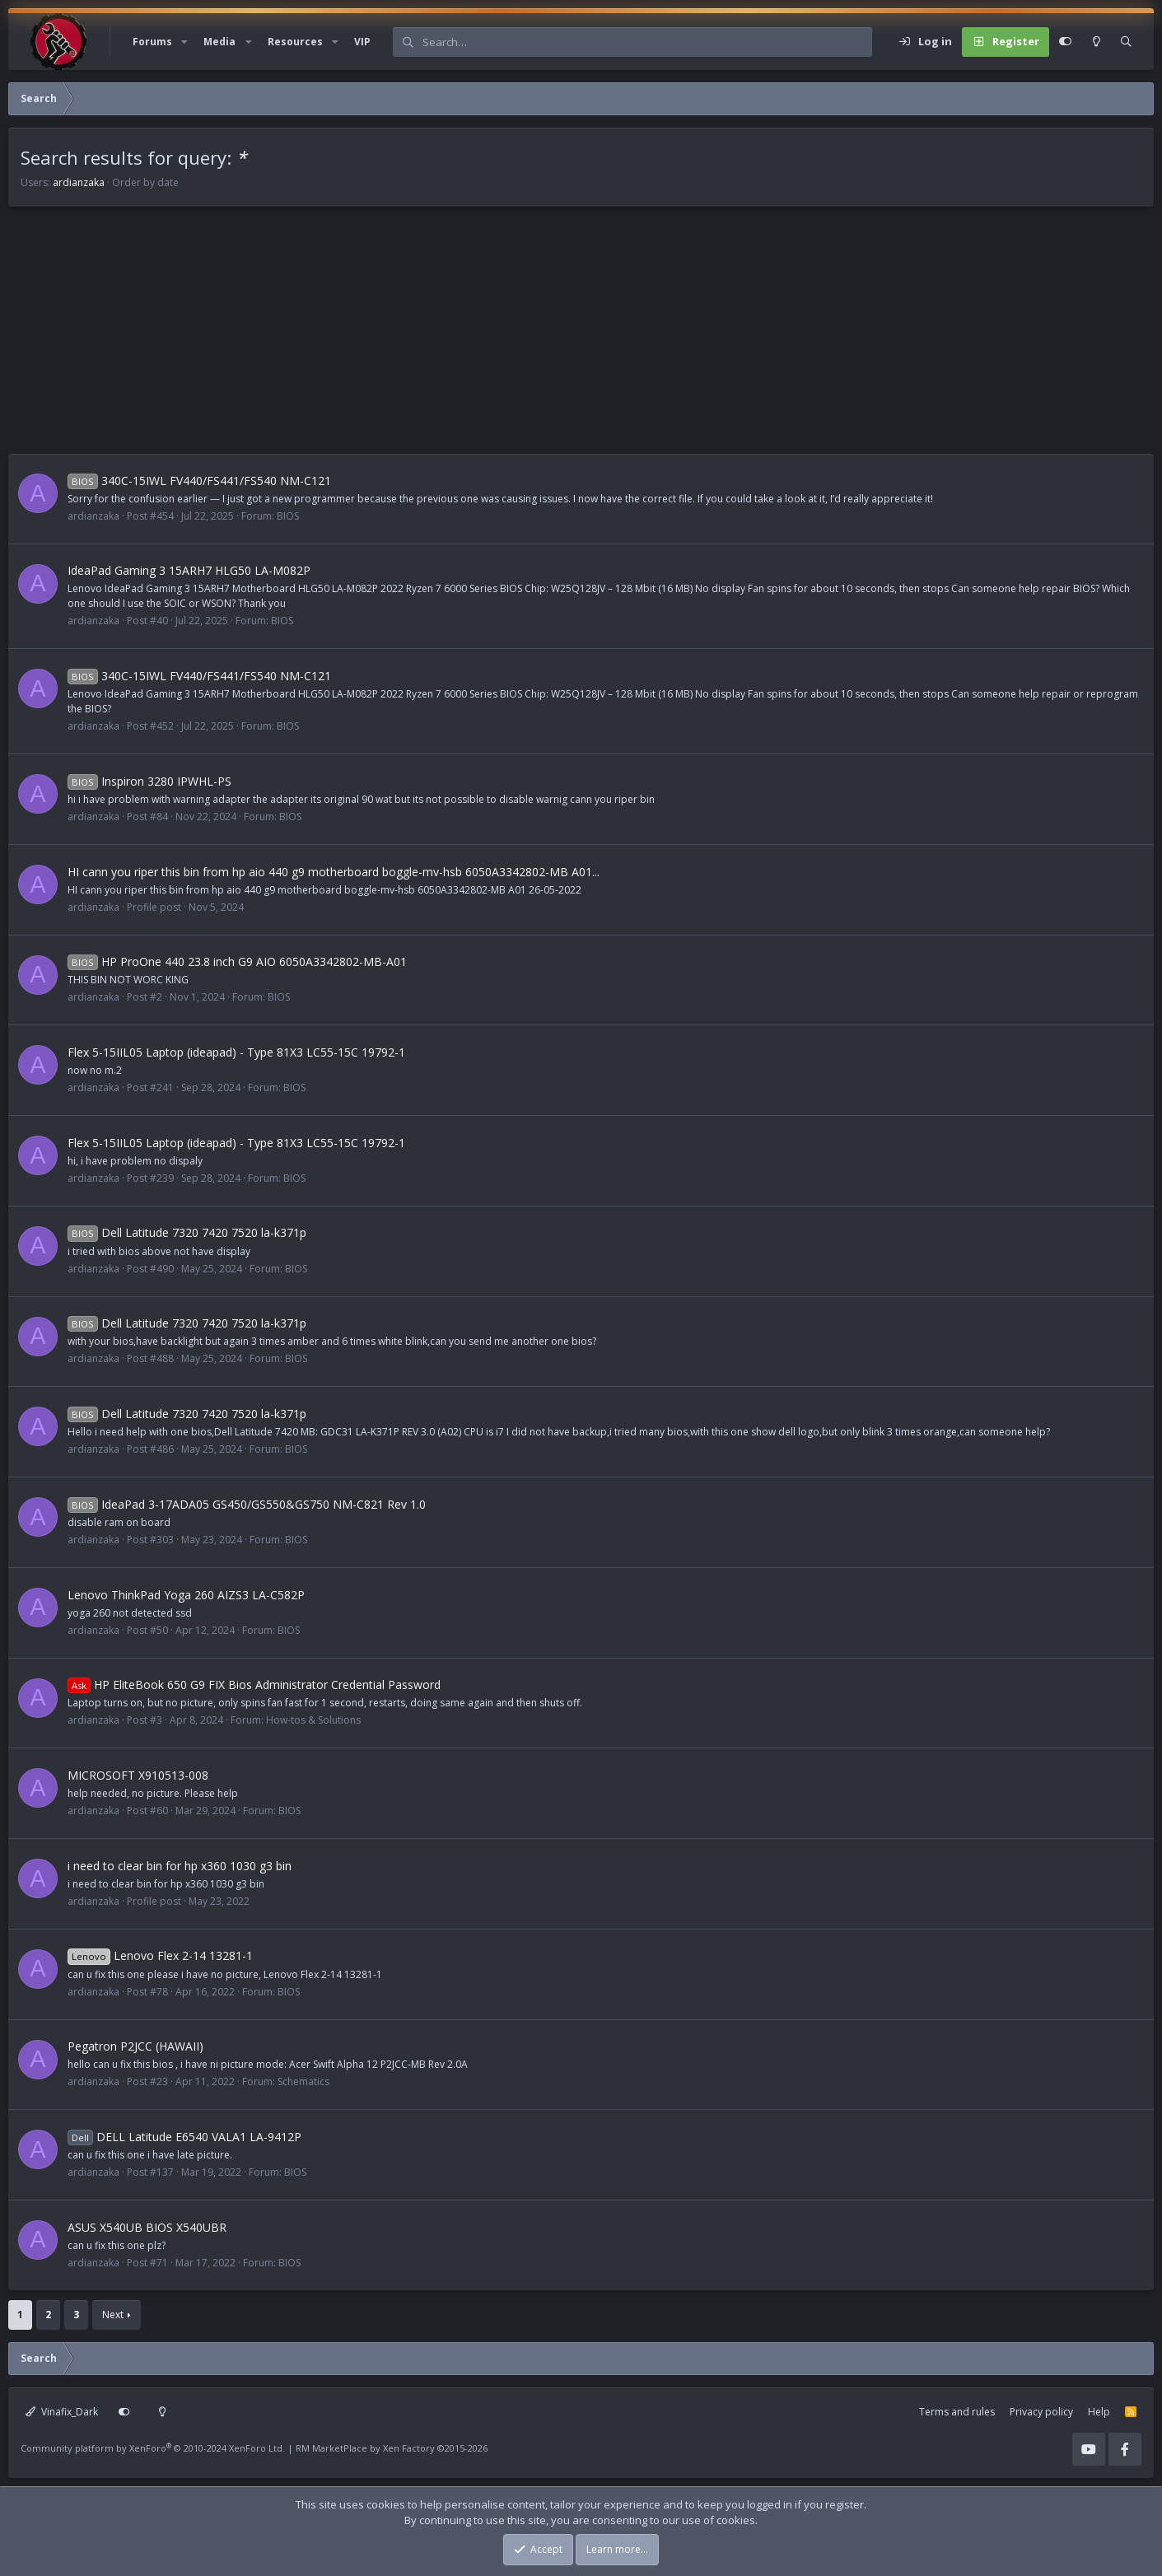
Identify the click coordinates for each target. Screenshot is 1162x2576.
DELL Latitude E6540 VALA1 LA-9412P (184, 2136)
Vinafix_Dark (62, 2412)
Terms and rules (957, 2412)
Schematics (303, 2081)
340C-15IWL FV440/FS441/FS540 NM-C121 (199, 480)
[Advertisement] (502, 338)
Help (1099, 2412)
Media (219, 42)
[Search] (646, 42)
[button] (184, 42)
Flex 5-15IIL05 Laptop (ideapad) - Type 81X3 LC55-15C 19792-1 (236, 1052)
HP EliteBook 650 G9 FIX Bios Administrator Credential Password (254, 1684)
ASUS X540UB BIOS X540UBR (147, 2227)
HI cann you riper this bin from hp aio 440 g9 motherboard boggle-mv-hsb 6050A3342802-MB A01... (334, 872)
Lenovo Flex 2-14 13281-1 (160, 1955)
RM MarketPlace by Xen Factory (392, 2448)
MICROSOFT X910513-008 (138, 1775)
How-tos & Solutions (313, 1720)
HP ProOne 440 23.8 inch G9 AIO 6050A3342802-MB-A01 (237, 961)
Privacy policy (1041, 2412)
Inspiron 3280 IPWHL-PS (149, 781)
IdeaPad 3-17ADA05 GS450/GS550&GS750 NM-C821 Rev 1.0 (247, 1504)
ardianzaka (79, 182)
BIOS (288, 516)
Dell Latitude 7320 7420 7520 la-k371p (187, 1232)
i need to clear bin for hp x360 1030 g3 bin (180, 1866)
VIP (362, 42)
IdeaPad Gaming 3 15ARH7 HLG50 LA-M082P (189, 570)
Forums (152, 42)
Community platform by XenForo (153, 2448)
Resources (295, 42)
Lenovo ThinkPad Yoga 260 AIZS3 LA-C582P (186, 1595)
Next (113, 2315)
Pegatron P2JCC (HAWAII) (135, 2046)
